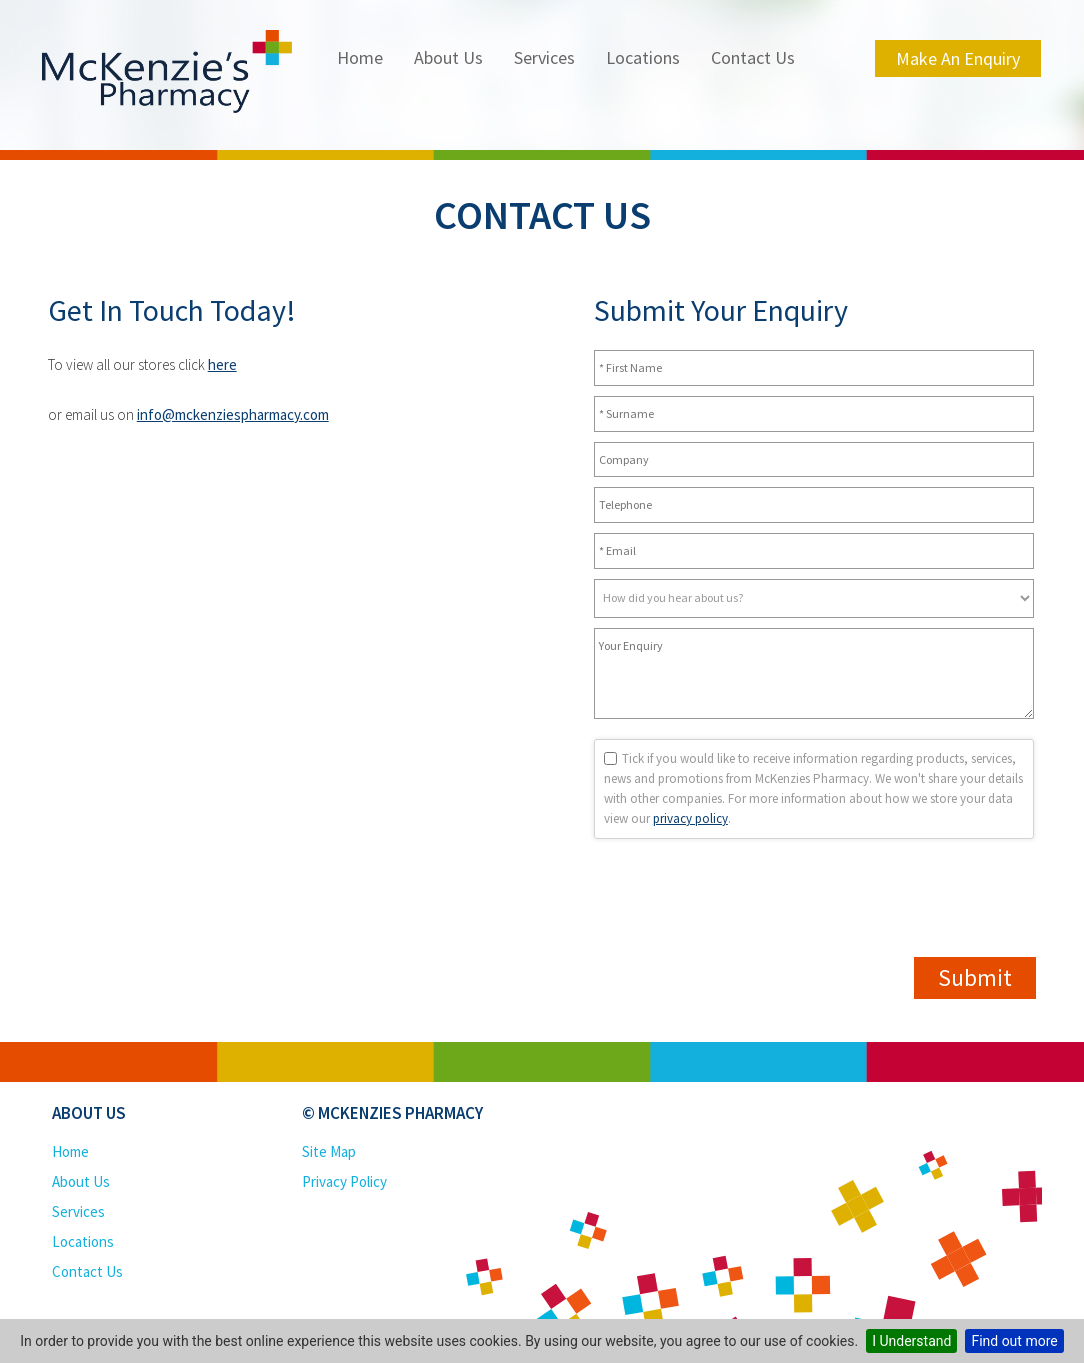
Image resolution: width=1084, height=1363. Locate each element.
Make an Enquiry (958, 58)
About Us (448, 57)
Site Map (329, 1151)
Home (360, 57)
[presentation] (746, 1049)
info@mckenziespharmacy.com (233, 414)
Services (544, 57)
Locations (643, 57)
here (222, 364)
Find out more (1014, 1341)
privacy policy (690, 818)
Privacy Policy (344, 1181)
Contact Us (753, 57)
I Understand (911, 1341)
